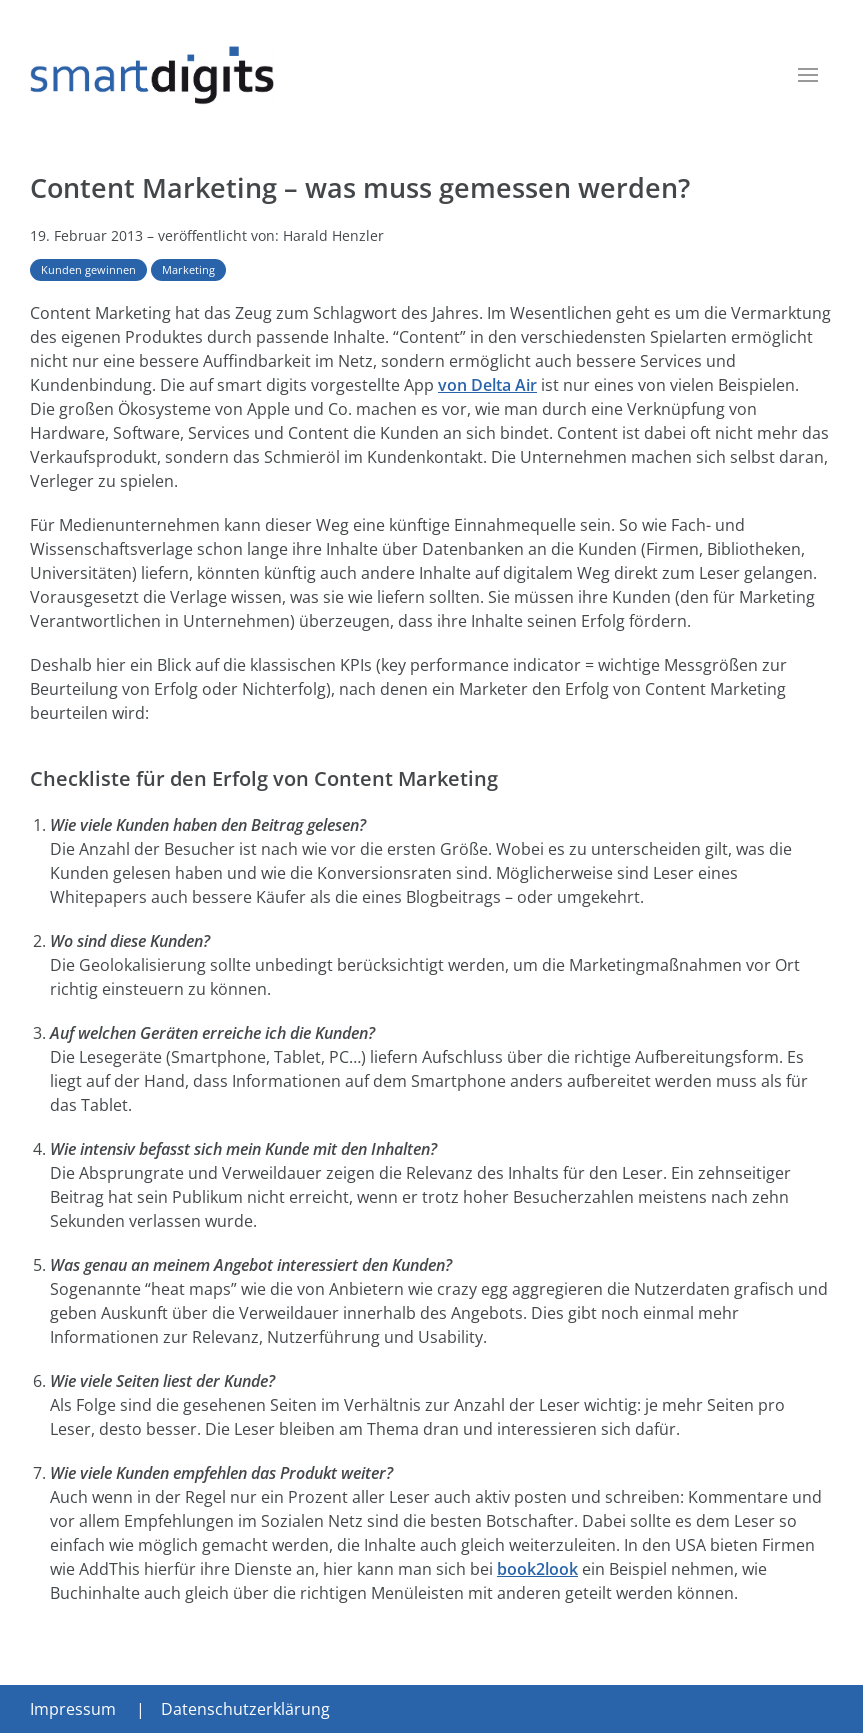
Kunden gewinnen (88, 269)
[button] (808, 75)
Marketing (188, 269)
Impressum (73, 1709)
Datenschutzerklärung (245, 1709)
